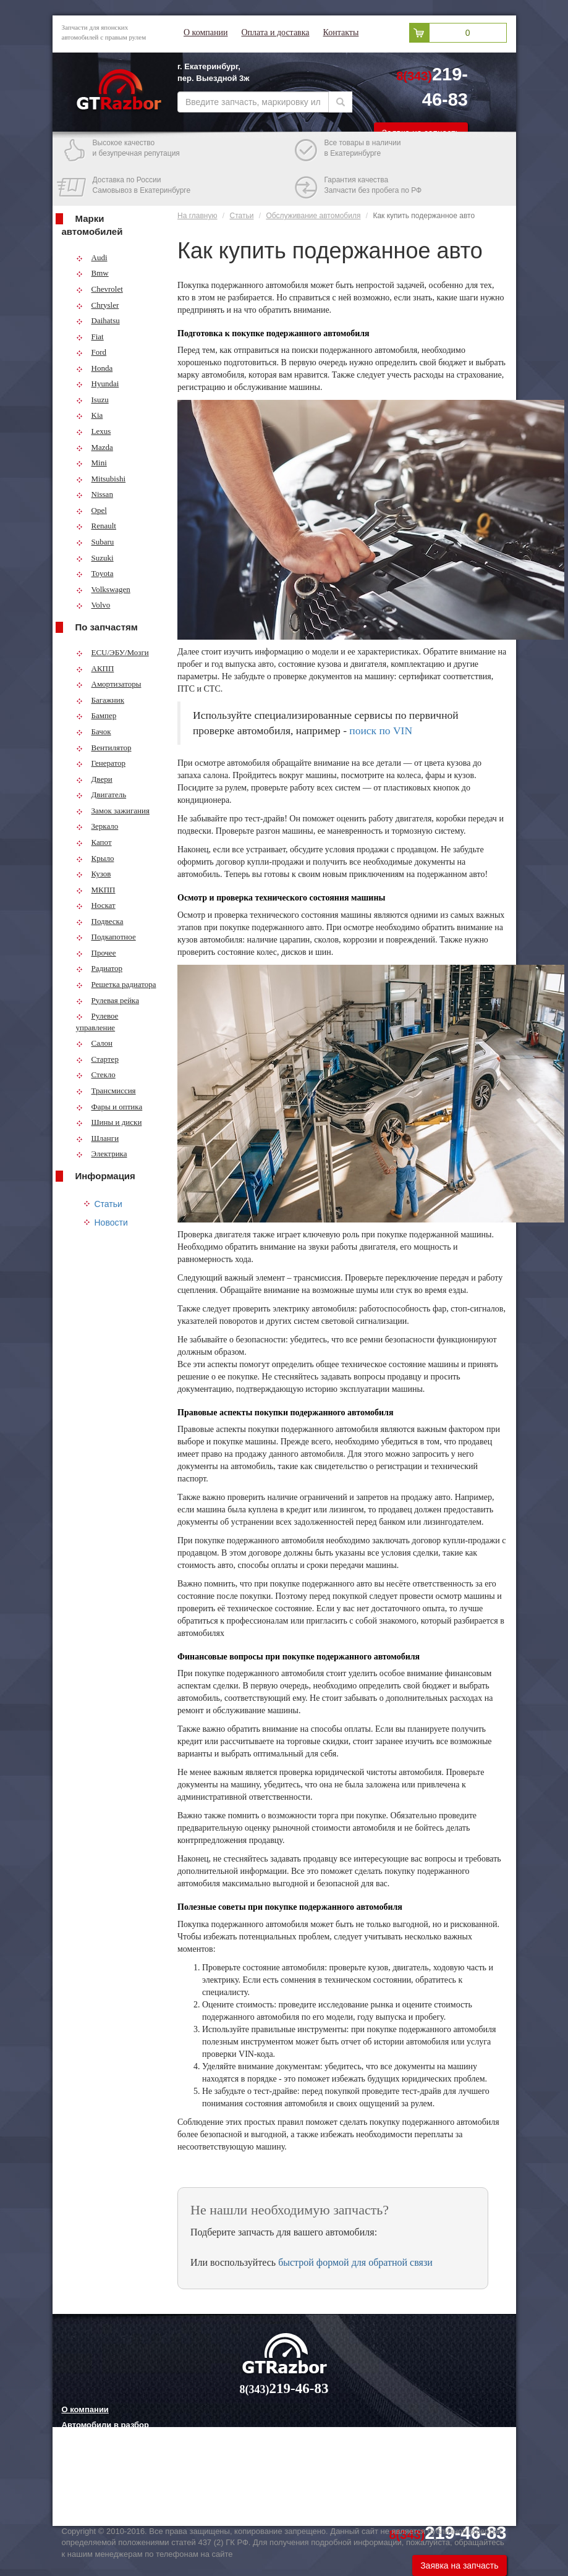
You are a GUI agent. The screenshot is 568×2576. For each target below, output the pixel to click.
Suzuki (95, 557)
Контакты (341, 32)
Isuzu (92, 399)
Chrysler (97, 305)
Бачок (93, 731)
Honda (94, 368)
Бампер (96, 715)
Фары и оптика (109, 1106)
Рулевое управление (97, 1021)
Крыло (95, 858)
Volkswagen (103, 589)
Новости (111, 1222)
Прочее (96, 952)
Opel (91, 510)
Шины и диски (109, 1122)
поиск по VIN (380, 730)
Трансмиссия (106, 1090)
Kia (89, 415)
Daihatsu (98, 320)
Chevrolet (99, 289)
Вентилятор (104, 747)
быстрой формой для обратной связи (355, 2262)
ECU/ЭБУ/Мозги (112, 652)
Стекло (96, 1074)
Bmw (92, 273)
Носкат (96, 905)
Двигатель (101, 794)
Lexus (93, 431)
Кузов (93, 873)
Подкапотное (106, 936)
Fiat (90, 336)
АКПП (95, 668)
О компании (205, 32)
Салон (94, 1043)
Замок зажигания (113, 810)
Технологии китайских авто (116, 2501)
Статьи (108, 1204)
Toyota (95, 573)
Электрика (101, 1153)
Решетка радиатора (116, 984)
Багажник (100, 700)
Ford (91, 352)
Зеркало (97, 826)
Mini (91, 462)
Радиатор (99, 968)
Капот (94, 842)
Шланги (97, 1138)
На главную (197, 215)
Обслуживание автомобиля (313, 215)
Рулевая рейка (108, 1000)
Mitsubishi (101, 478)
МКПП (96, 889)
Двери (94, 779)
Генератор (100, 763)
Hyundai (97, 383)
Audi (92, 257)
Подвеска (100, 921)
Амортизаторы (109, 683)
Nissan (94, 494)
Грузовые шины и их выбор (118, 2486)
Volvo (93, 604)
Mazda (94, 447)
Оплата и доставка (275, 32)
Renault (96, 525)
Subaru (95, 541)
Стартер (97, 1059)
